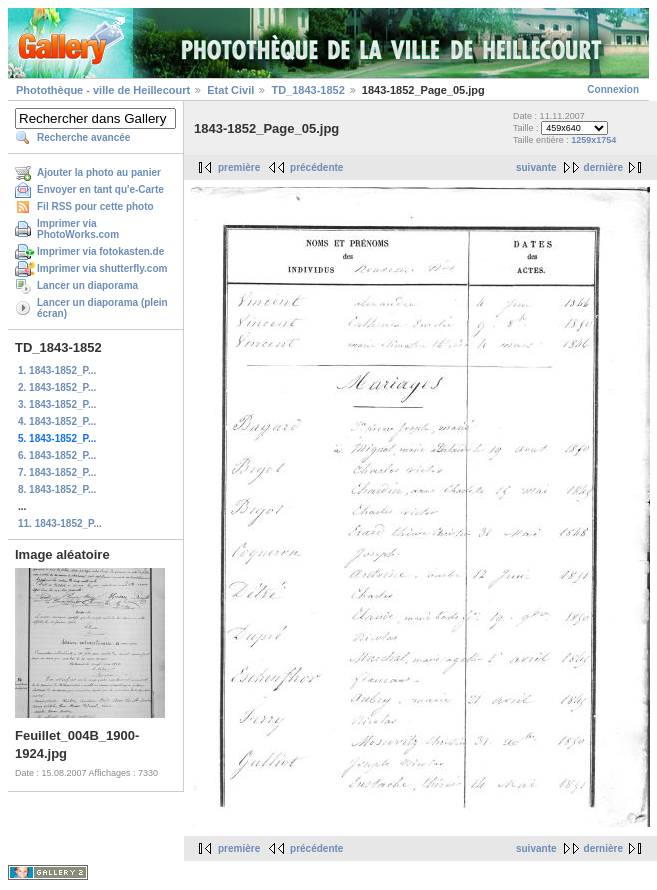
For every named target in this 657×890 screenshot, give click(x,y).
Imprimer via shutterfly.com (102, 268)
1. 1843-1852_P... (57, 370)
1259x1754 (593, 140)
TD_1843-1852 (307, 90)
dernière (603, 167)
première (239, 167)
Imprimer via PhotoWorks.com (78, 229)
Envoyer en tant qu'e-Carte (100, 189)
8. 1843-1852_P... (57, 489)
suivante (536, 167)
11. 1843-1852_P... (60, 523)
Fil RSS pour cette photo (95, 206)
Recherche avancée (83, 137)
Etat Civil (230, 90)
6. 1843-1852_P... (57, 455)
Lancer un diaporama (87, 285)
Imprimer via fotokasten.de (100, 251)
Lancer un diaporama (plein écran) (102, 308)
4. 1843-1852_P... (57, 421)
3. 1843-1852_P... (57, 404)
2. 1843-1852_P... (57, 387)
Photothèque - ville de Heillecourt (103, 90)
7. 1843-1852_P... (57, 472)
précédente (316, 167)
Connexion (613, 89)
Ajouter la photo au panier (99, 172)
